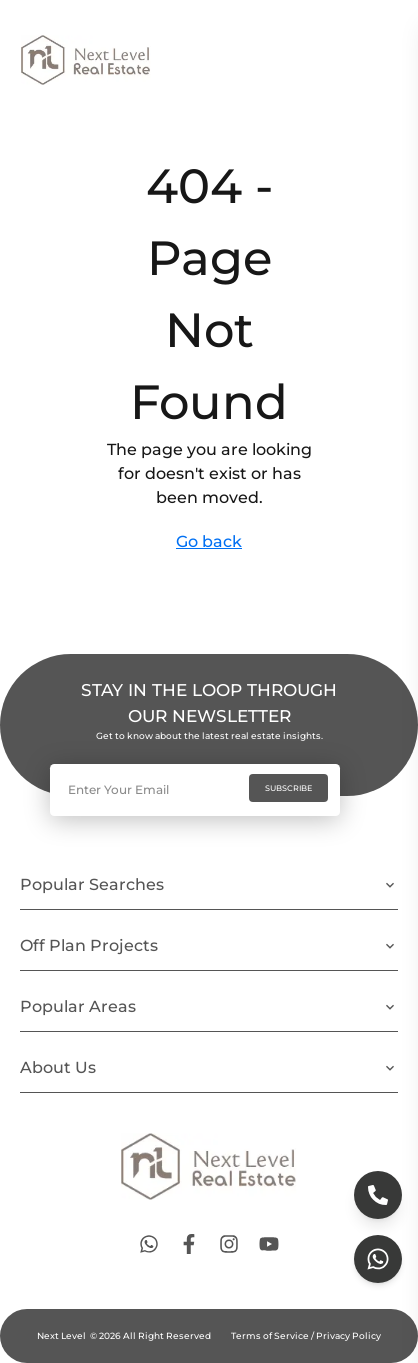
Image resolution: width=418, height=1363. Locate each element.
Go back (209, 541)
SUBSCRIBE (288, 788)
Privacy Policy (347, 1335)
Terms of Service (271, 1335)
